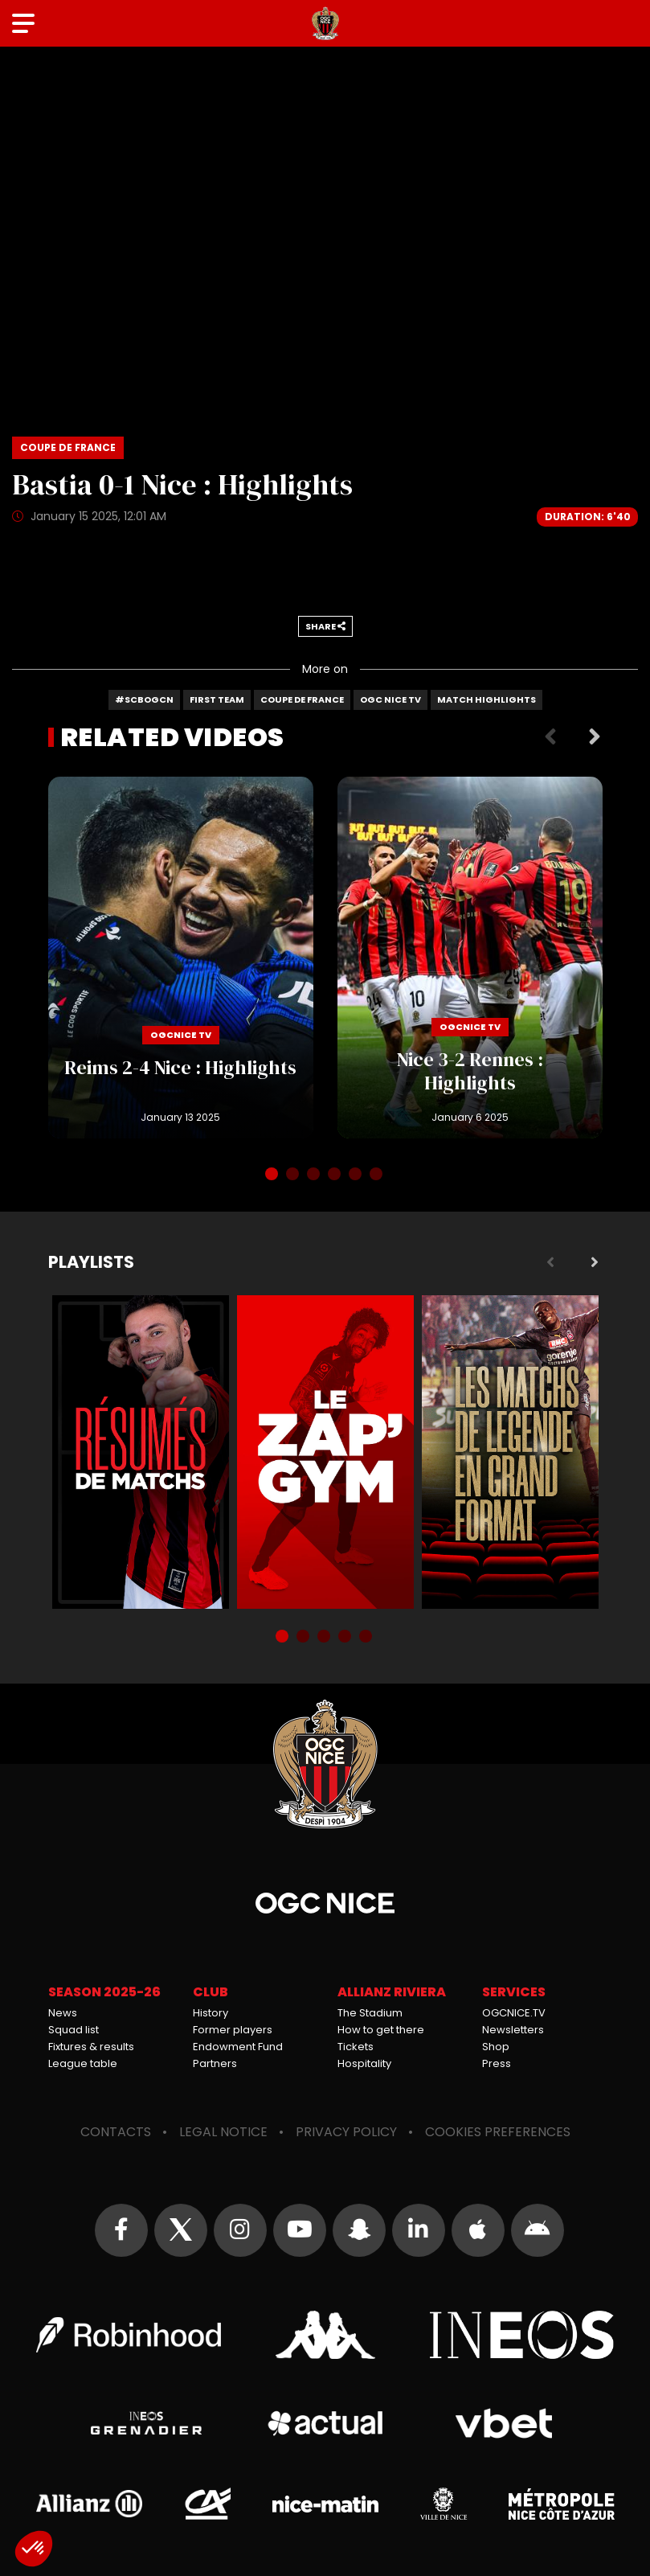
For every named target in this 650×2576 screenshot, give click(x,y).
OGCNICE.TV (514, 2012)
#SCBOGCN (144, 699)
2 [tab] (294, 1175)
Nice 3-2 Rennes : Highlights (470, 957)
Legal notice (223, 2132)
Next (595, 737)
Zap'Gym (325, 1452)
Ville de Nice (443, 2504)
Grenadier (146, 2423)
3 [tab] (315, 1175)
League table (82, 2063)
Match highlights (486, 699)
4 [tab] (336, 1175)
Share (325, 626)
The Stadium (370, 2012)
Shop (495, 2046)
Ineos (522, 2335)
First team (217, 699)
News (62, 2012)
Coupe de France (302, 699)
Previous (550, 737)
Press (496, 2063)
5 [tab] (357, 1175)
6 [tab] (378, 1175)
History (210, 2012)
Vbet (504, 2423)
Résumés (140, 1452)
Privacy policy (346, 2132)
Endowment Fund (238, 2046)
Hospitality (364, 2063)
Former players (232, 2029)
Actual (325, 2423)
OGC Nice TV (390, 699)
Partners (215, 2063)
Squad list (73, 2029)
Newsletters (513, 2029)
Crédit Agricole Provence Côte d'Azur (207, 2504)
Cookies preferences (497, 2132)
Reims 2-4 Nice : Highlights (180, 957)
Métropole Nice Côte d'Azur (562, 2504)
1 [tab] (273, 1175)
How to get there (380, 2029)
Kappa (325, 2335)
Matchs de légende (510, 1452)
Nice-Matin (325, 2504)
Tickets (355, 2046)
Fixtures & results (91, 2046)
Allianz (89, 2504)
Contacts (115, 2132)
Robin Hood (128, 2335)
